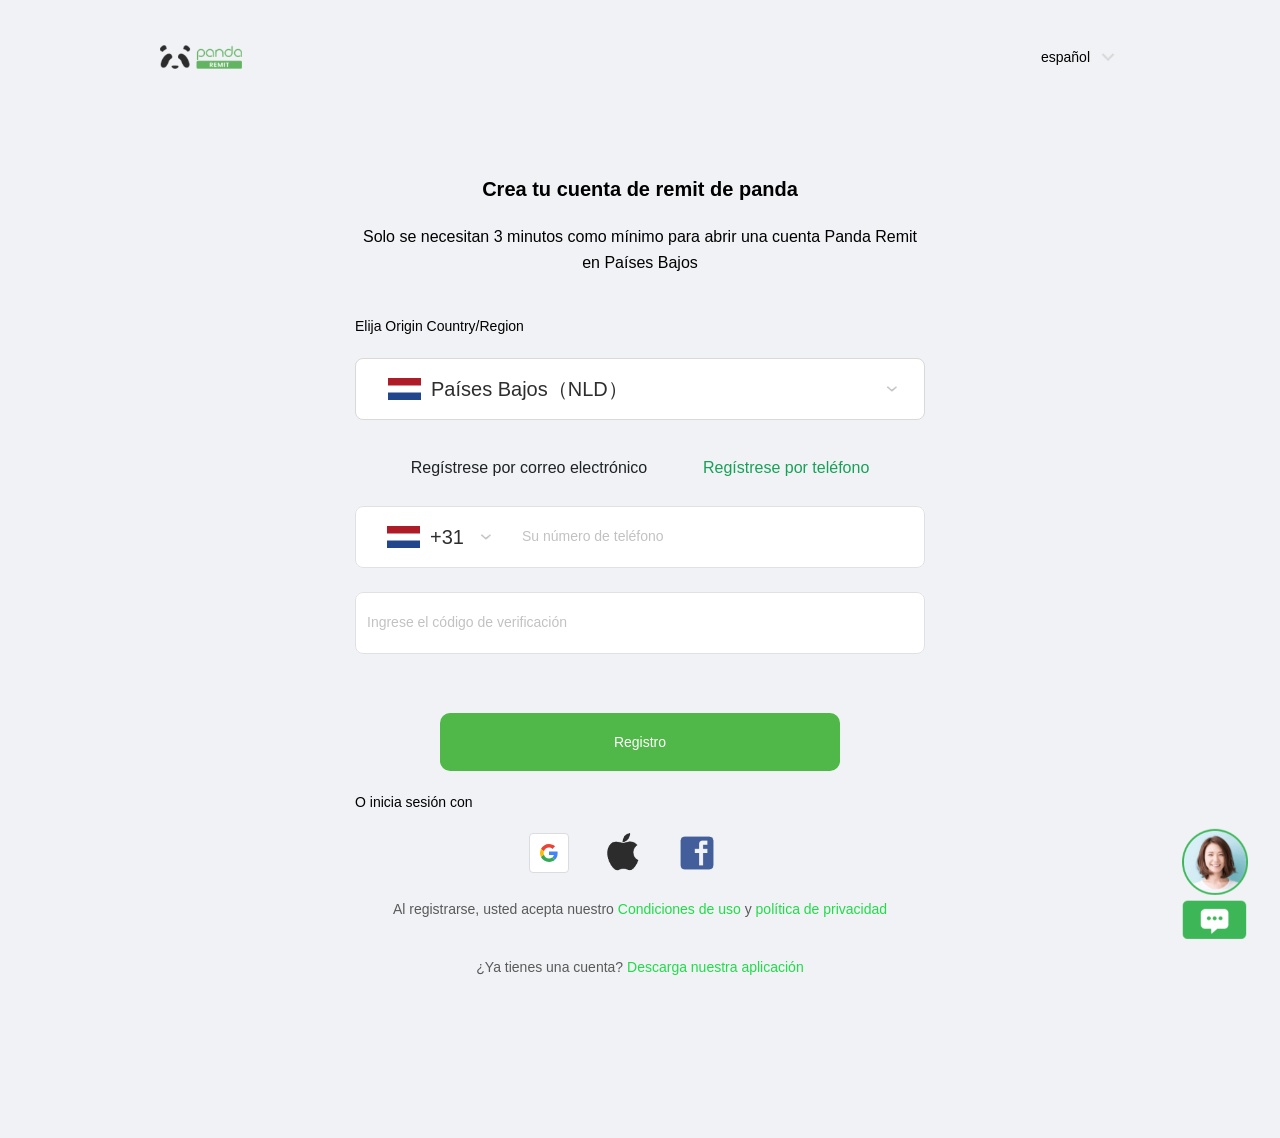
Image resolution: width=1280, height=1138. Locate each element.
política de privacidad (822, 909)
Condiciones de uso (679, 909)
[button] (549, 853)
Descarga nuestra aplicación (715, 967)
